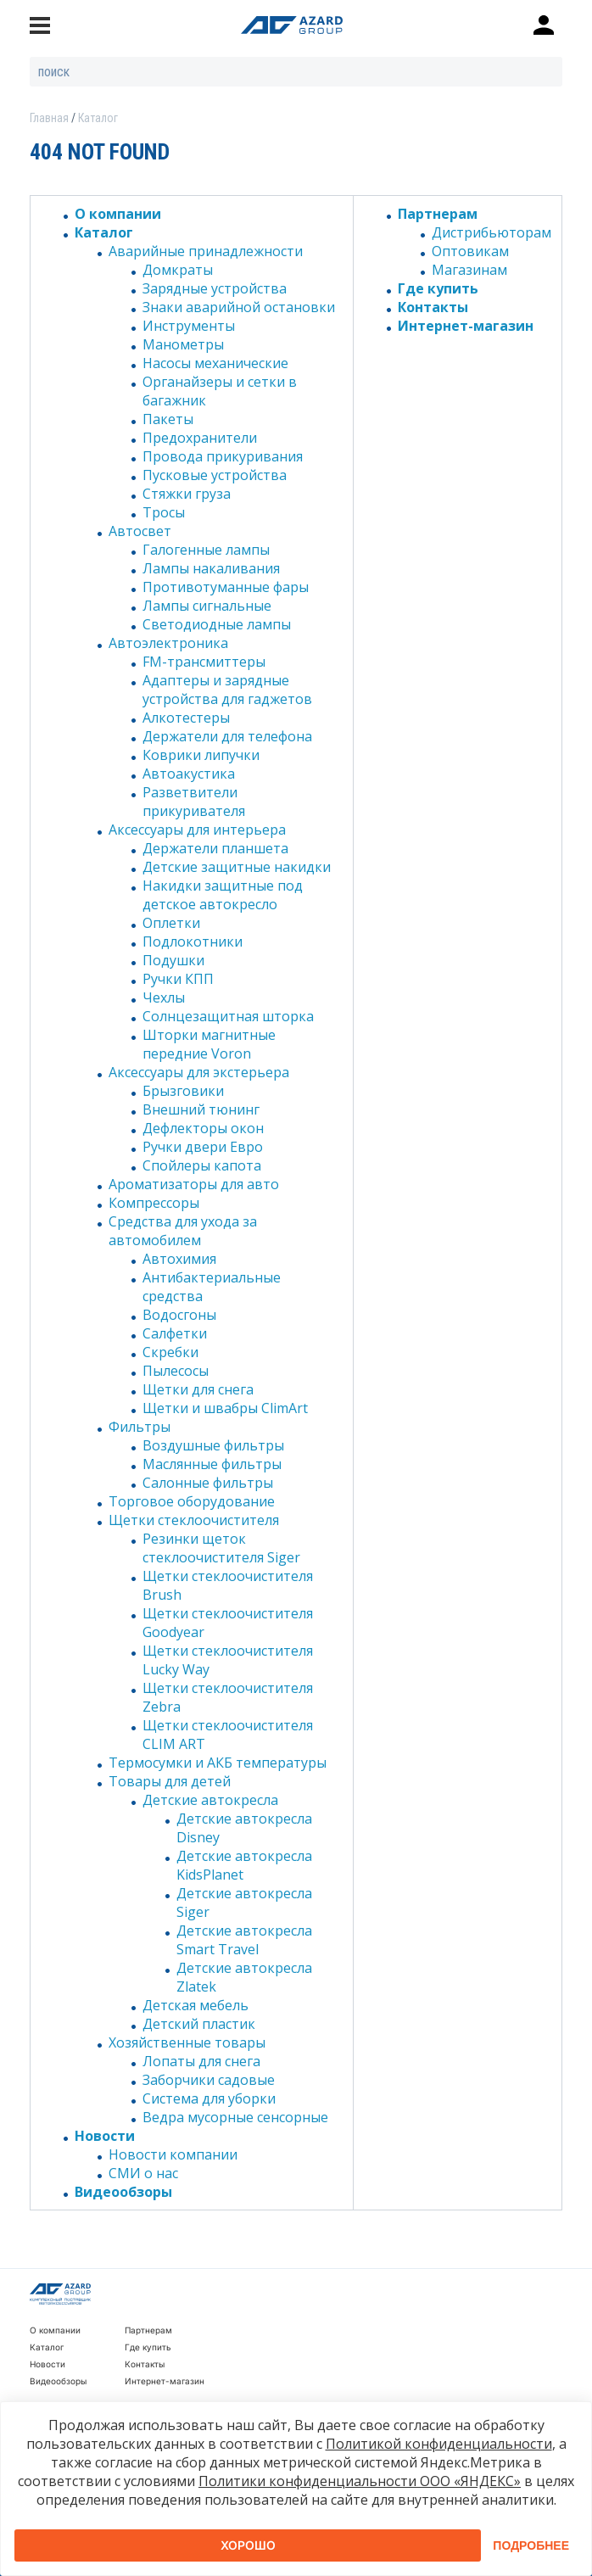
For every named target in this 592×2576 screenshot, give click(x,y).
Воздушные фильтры (213, 1445)
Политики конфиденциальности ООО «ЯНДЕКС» (359, 2481)
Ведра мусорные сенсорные (235, 2117)
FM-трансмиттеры (203, 661)
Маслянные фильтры (212, 1464)
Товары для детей (170, 1781)
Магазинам (469, 269)
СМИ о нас (143, 2173)
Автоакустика (188, 773)
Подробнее (531, 2545)
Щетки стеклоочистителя (194, 1520)
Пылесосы (175, 1370)
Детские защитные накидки (236, 867)
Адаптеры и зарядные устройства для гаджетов (227, 689)
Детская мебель (195, 2005)
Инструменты (188, 325)
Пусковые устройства (214, 475)
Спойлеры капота (201, 1165)
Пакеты (167, 419)
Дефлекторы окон (203, 1128)
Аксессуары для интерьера (197, 829)
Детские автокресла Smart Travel (244, 1940)
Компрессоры (154, 1202)
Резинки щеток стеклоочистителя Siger (221, 1548)
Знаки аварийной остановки (238, 307)
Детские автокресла (210, 1800)
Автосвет (140, 531)
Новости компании (173, 2154)
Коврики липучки (201, 755)
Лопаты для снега (201, 2061)
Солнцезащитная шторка (228, 1016)
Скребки (170, 1352)
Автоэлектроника (168, 643)
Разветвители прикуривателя (193, 801)
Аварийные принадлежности (206, 251)
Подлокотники (192, 941)
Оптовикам (470, 251)
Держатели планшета (215, 848)
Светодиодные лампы (216, 624)
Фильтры (139, 1426)
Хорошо (248, 2545)
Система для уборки (209, 2098)
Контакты (433, 307)
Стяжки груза (186, 493)
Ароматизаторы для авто (194, 1184)
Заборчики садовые (208, 2079)
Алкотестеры (186, 717)
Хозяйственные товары (187, 2042)
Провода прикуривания (222, 456)
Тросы (163, 512)
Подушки (173, 960)
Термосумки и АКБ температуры (218, 1762)
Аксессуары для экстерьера (199, 1072)
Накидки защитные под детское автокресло (222, 895)
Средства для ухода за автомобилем (183, 1230)
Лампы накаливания (211, 568)
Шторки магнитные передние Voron (209, 1044)
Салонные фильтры (207, 1482)
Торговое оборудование (192, 1501)
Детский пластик (198, 2023)
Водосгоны (179, 1314)
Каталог (104, 232)
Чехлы (163, 997)
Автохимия (179, 1258)
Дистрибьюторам (491, 232)
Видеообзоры (123, 2191)
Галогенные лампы (206, 549)
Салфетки (174, 1333)
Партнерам (438, 213)
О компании (118, 213)
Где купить (438, 288)
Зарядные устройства (214, 288)
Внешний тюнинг (201, 1109)
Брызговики (183, 1090)
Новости (105, 2135)
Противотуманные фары (225, 587)
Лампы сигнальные (206, 605)
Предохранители (199, 437)
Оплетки (171, 923)
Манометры (183, 344)
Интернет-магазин (465, 325)
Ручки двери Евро (202, 1146)
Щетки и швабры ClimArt (225, 1408)
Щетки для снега (198, 1389)
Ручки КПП (178, 978)
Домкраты (177, 269)
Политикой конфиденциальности (439, 2443)
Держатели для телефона (227, 736)
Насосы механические (215, 363)
